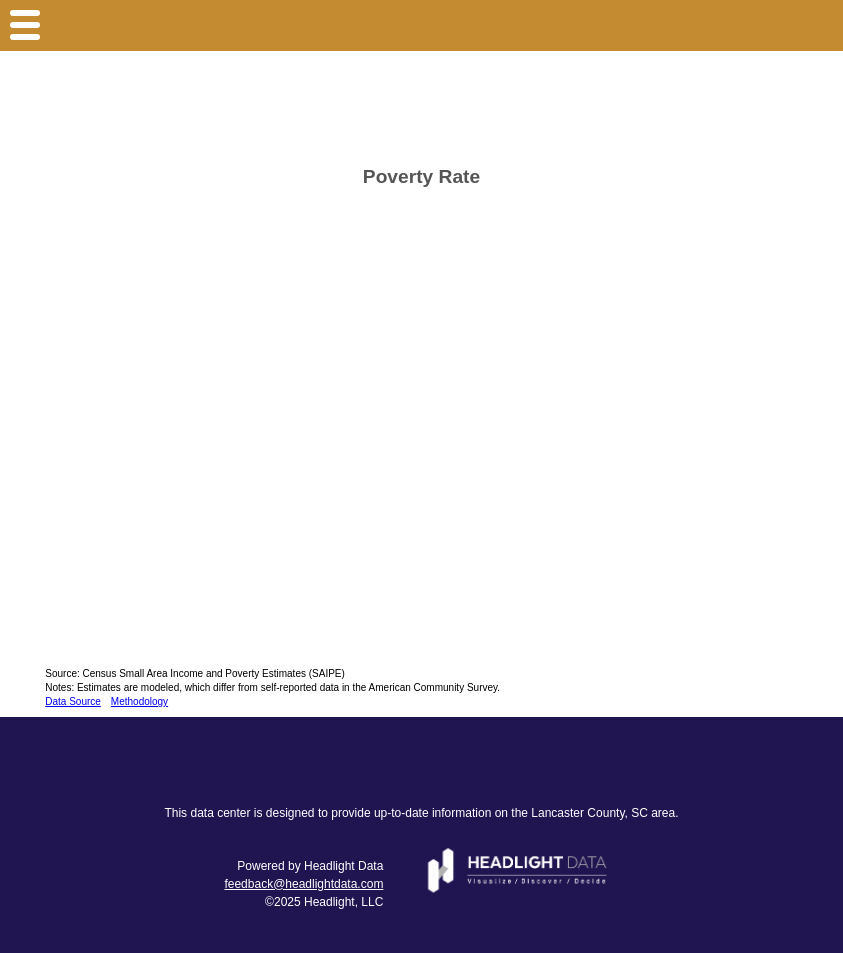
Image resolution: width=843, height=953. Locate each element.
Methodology (139, 701)
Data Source (73, 701)
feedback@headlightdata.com (303, 884)
